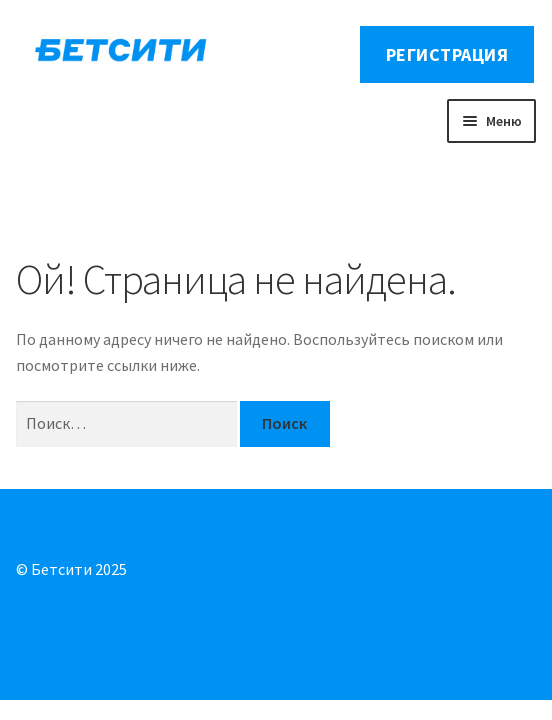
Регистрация (447, 54)
